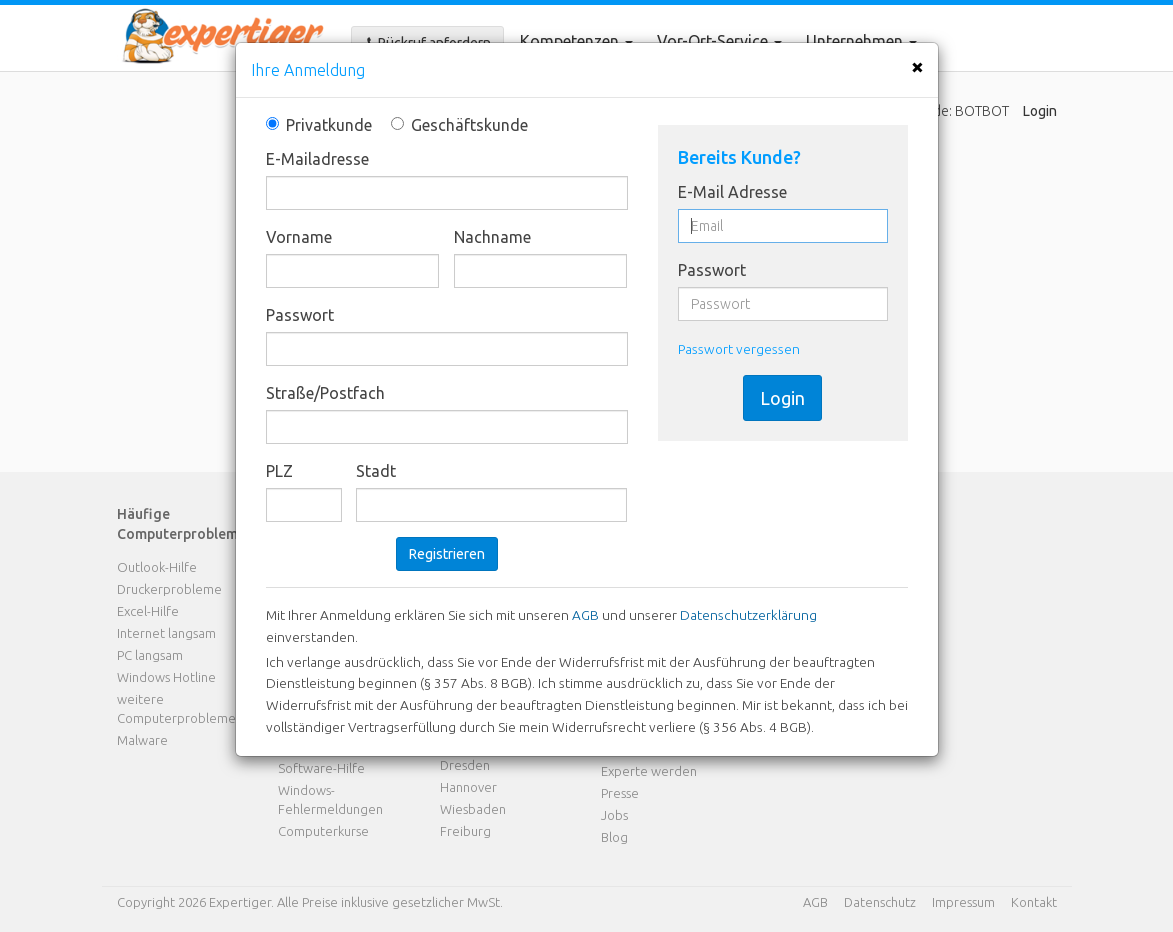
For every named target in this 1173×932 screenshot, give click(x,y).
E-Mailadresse (317, 159)
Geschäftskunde (453, 125)
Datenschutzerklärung (748, 615)
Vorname (299, 237)
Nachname (492, 237)
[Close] (917, 66)
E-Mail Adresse (732, 192)
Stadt (376, 471)
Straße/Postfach (325, 393)
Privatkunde (319, 125)
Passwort (300, 315)
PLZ (279, 471)
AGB (585, 615)
